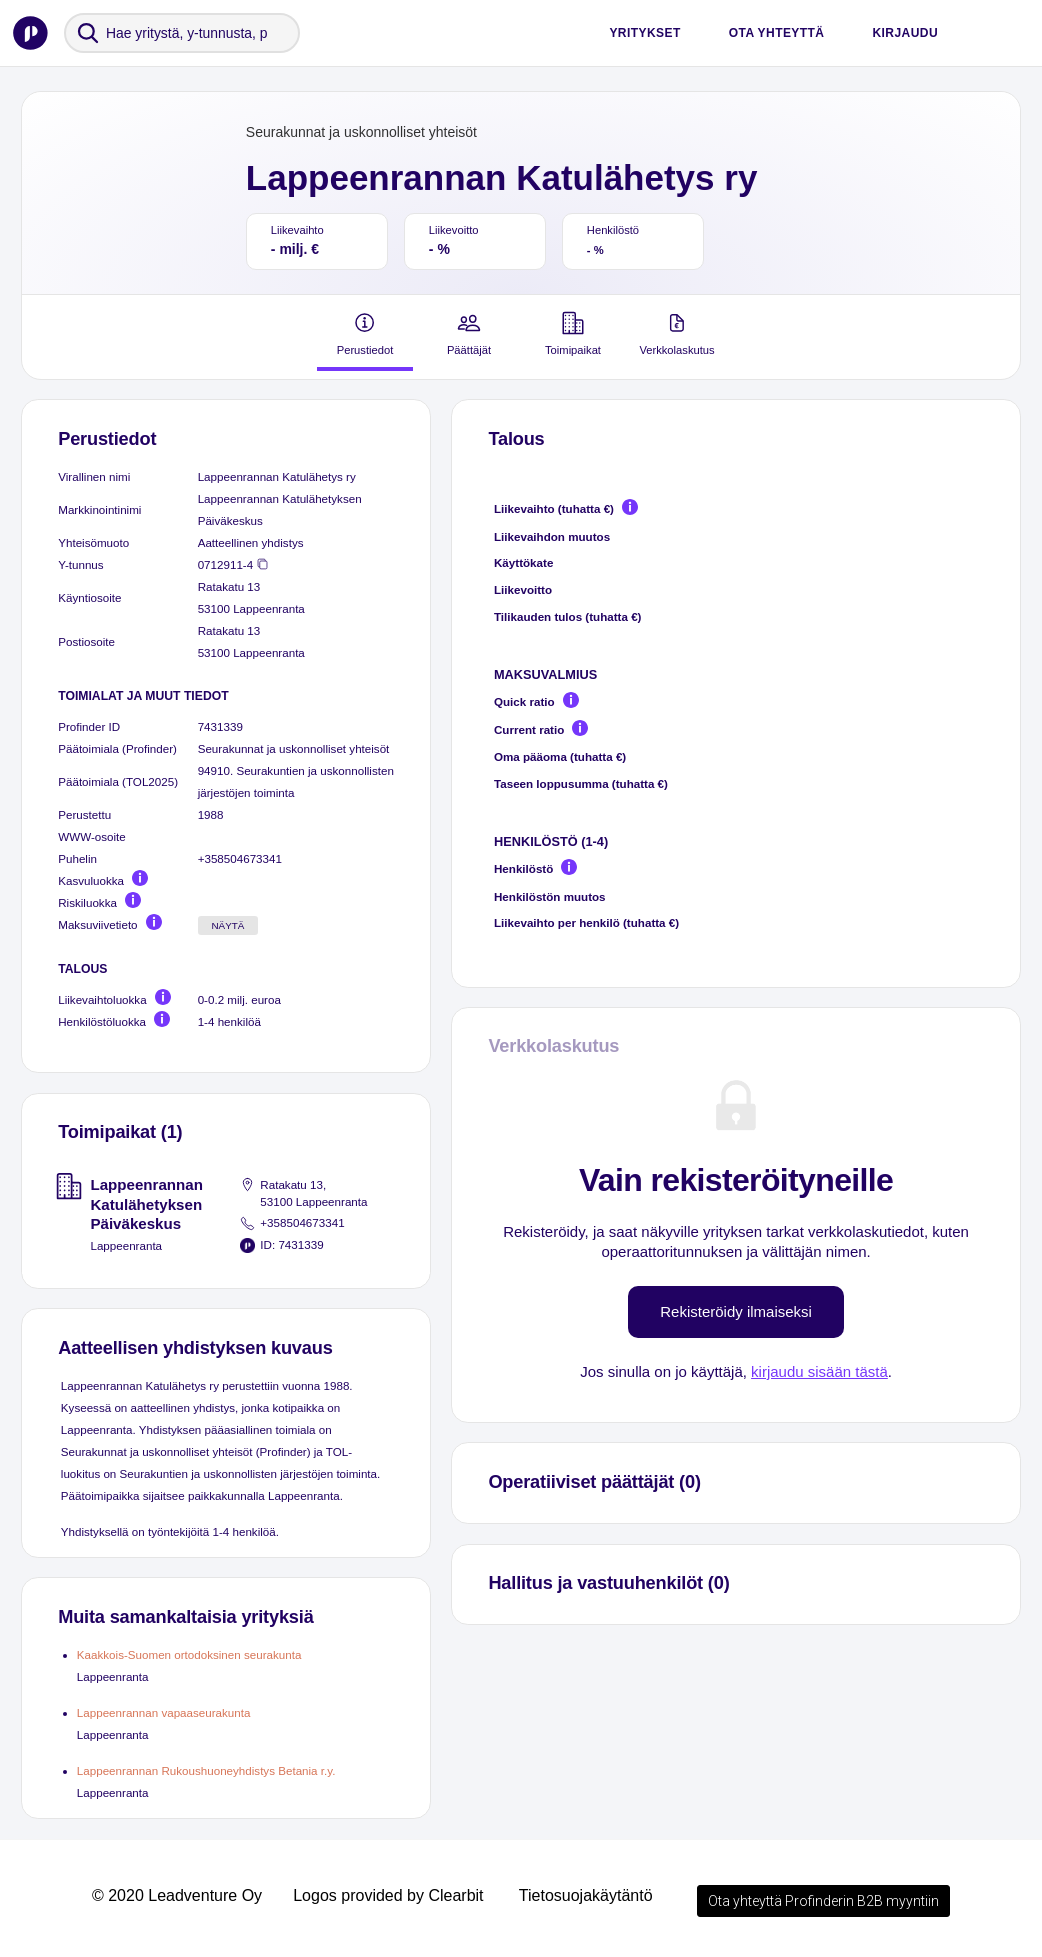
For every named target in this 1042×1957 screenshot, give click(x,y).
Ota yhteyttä (777, 33)
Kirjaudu (905, 33)
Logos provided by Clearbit (388, 1895)
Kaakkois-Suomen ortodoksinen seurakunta (189, 1654)
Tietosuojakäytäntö (586, 1895)
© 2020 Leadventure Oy (177, 1895)
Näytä (227, 925)
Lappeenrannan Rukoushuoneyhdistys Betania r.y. (206, 1770)
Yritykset (644, 33)
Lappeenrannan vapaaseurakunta (164, 1712)
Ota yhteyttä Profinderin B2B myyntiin (823, 1901)
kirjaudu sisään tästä (819, 1371)
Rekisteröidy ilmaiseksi (736, 1311)
